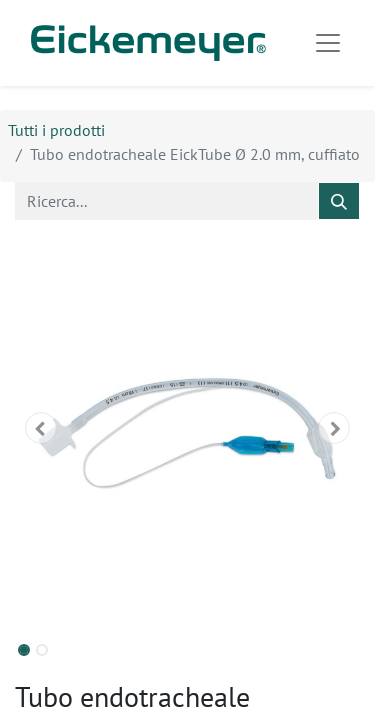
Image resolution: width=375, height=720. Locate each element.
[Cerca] (339, 201)
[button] (41, 428)
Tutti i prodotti (56, 130)
